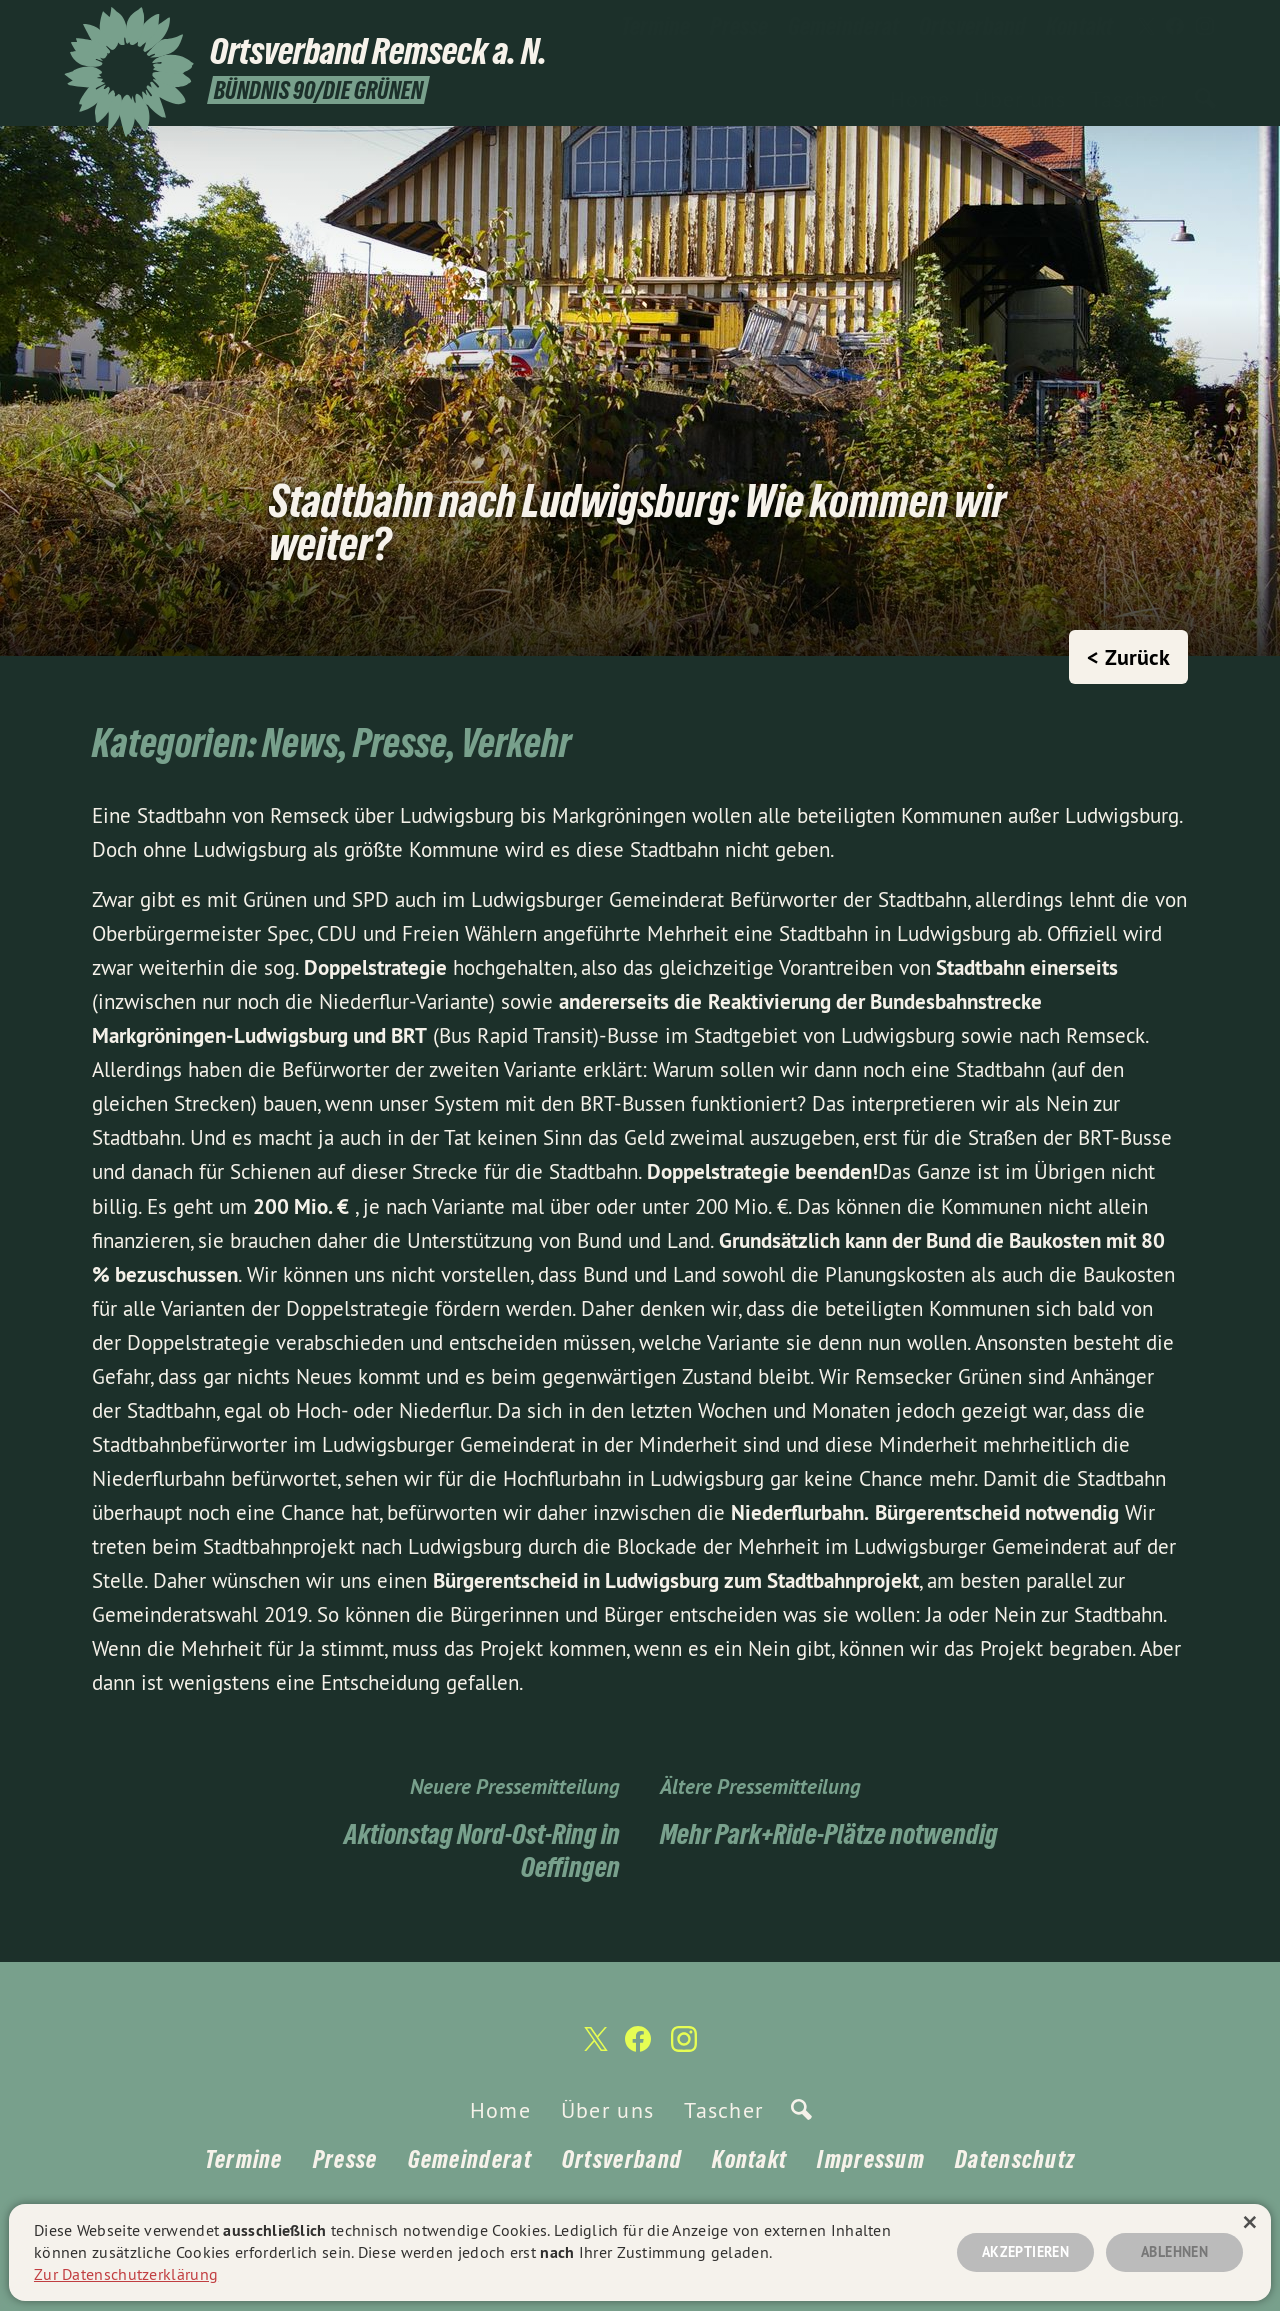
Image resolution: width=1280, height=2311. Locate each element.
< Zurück (1128, 657)
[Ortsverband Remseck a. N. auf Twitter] (1145, 27)
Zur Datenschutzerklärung (126, 2274)
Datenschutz (1015, 2159)
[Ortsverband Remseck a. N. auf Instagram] (1205, 27)
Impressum (871, 2159)
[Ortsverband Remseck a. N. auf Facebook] (1175, 27)
